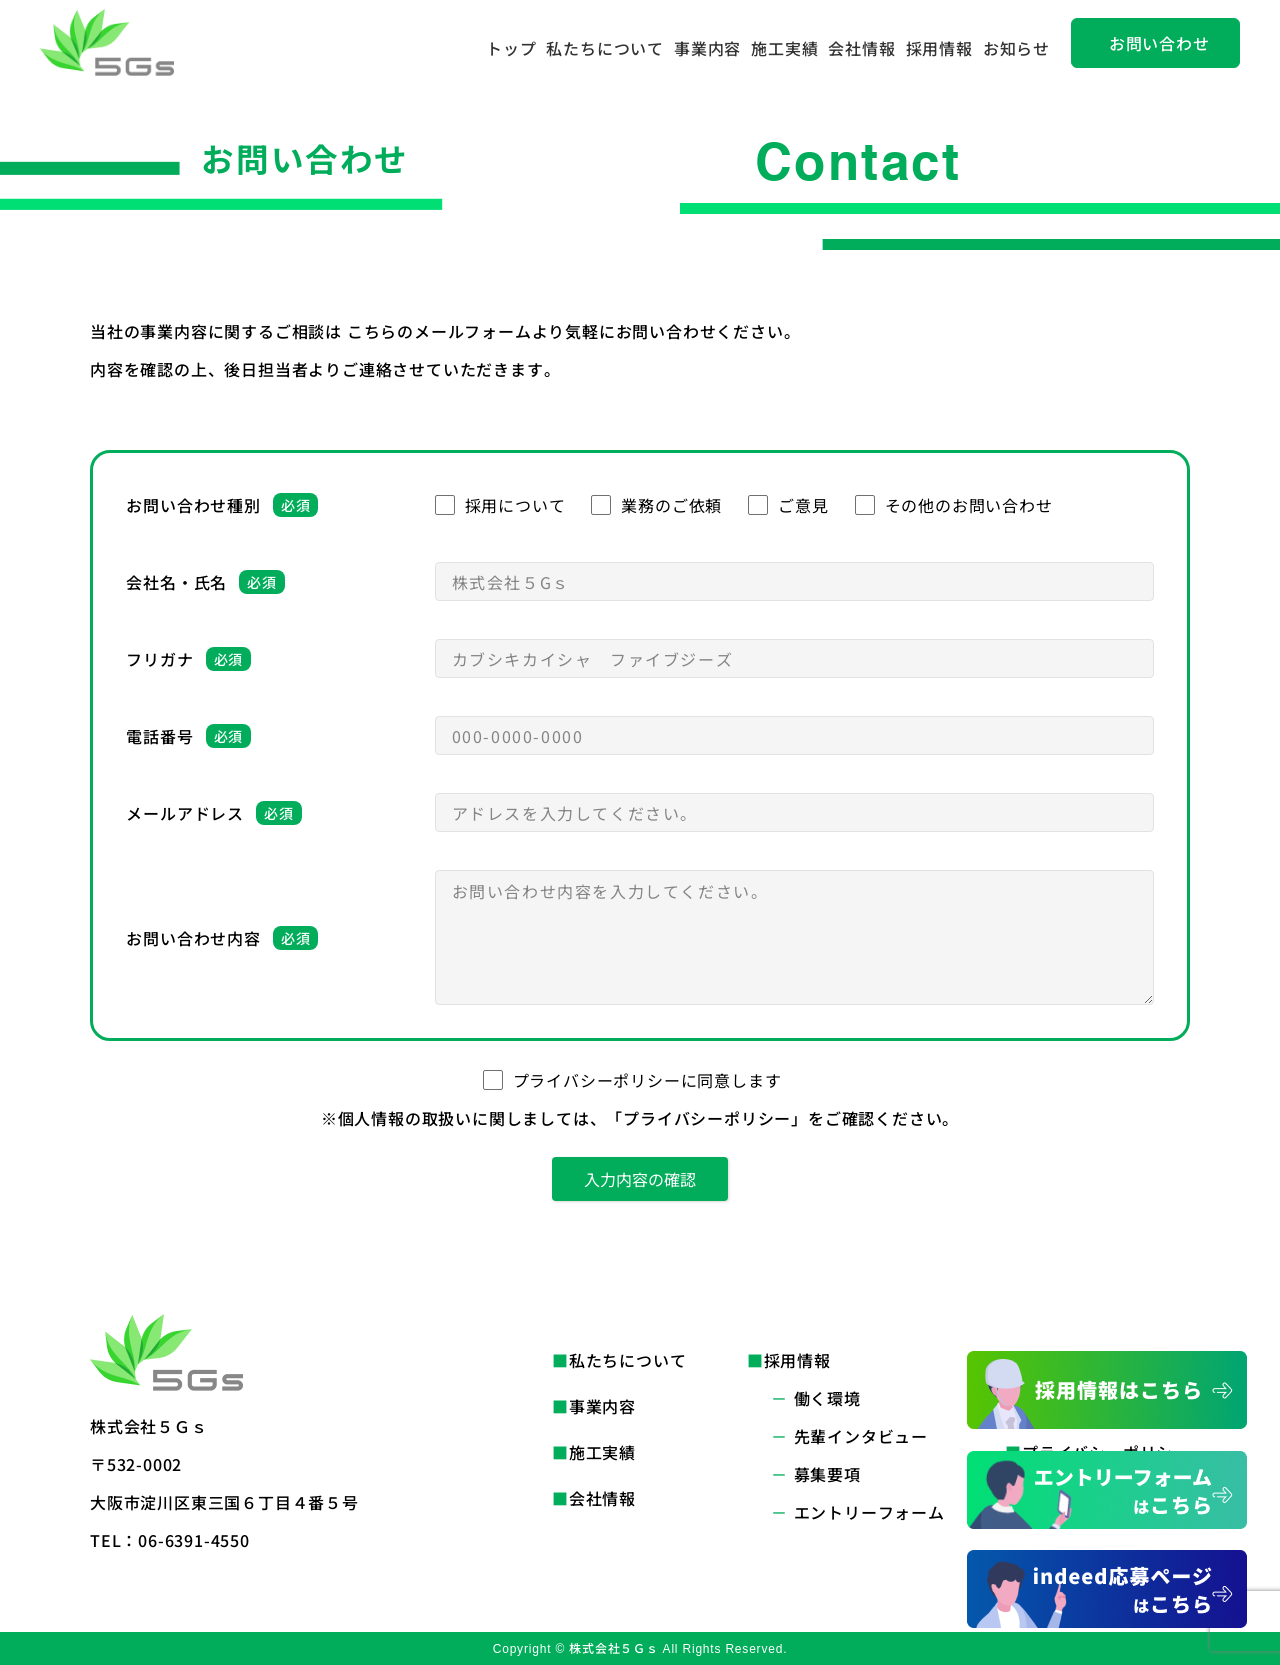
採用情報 (939, 48)
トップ (511, 48)
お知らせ (1016, 48)
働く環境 (827, 1398)
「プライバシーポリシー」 (707, 1118)
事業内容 (707, 48)
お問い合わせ (1159, 43)
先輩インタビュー (861, 1436)
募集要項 (827, 1474)
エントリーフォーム (869, 1512)
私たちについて (605, 48)
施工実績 (784, 48)
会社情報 (861, 48)
